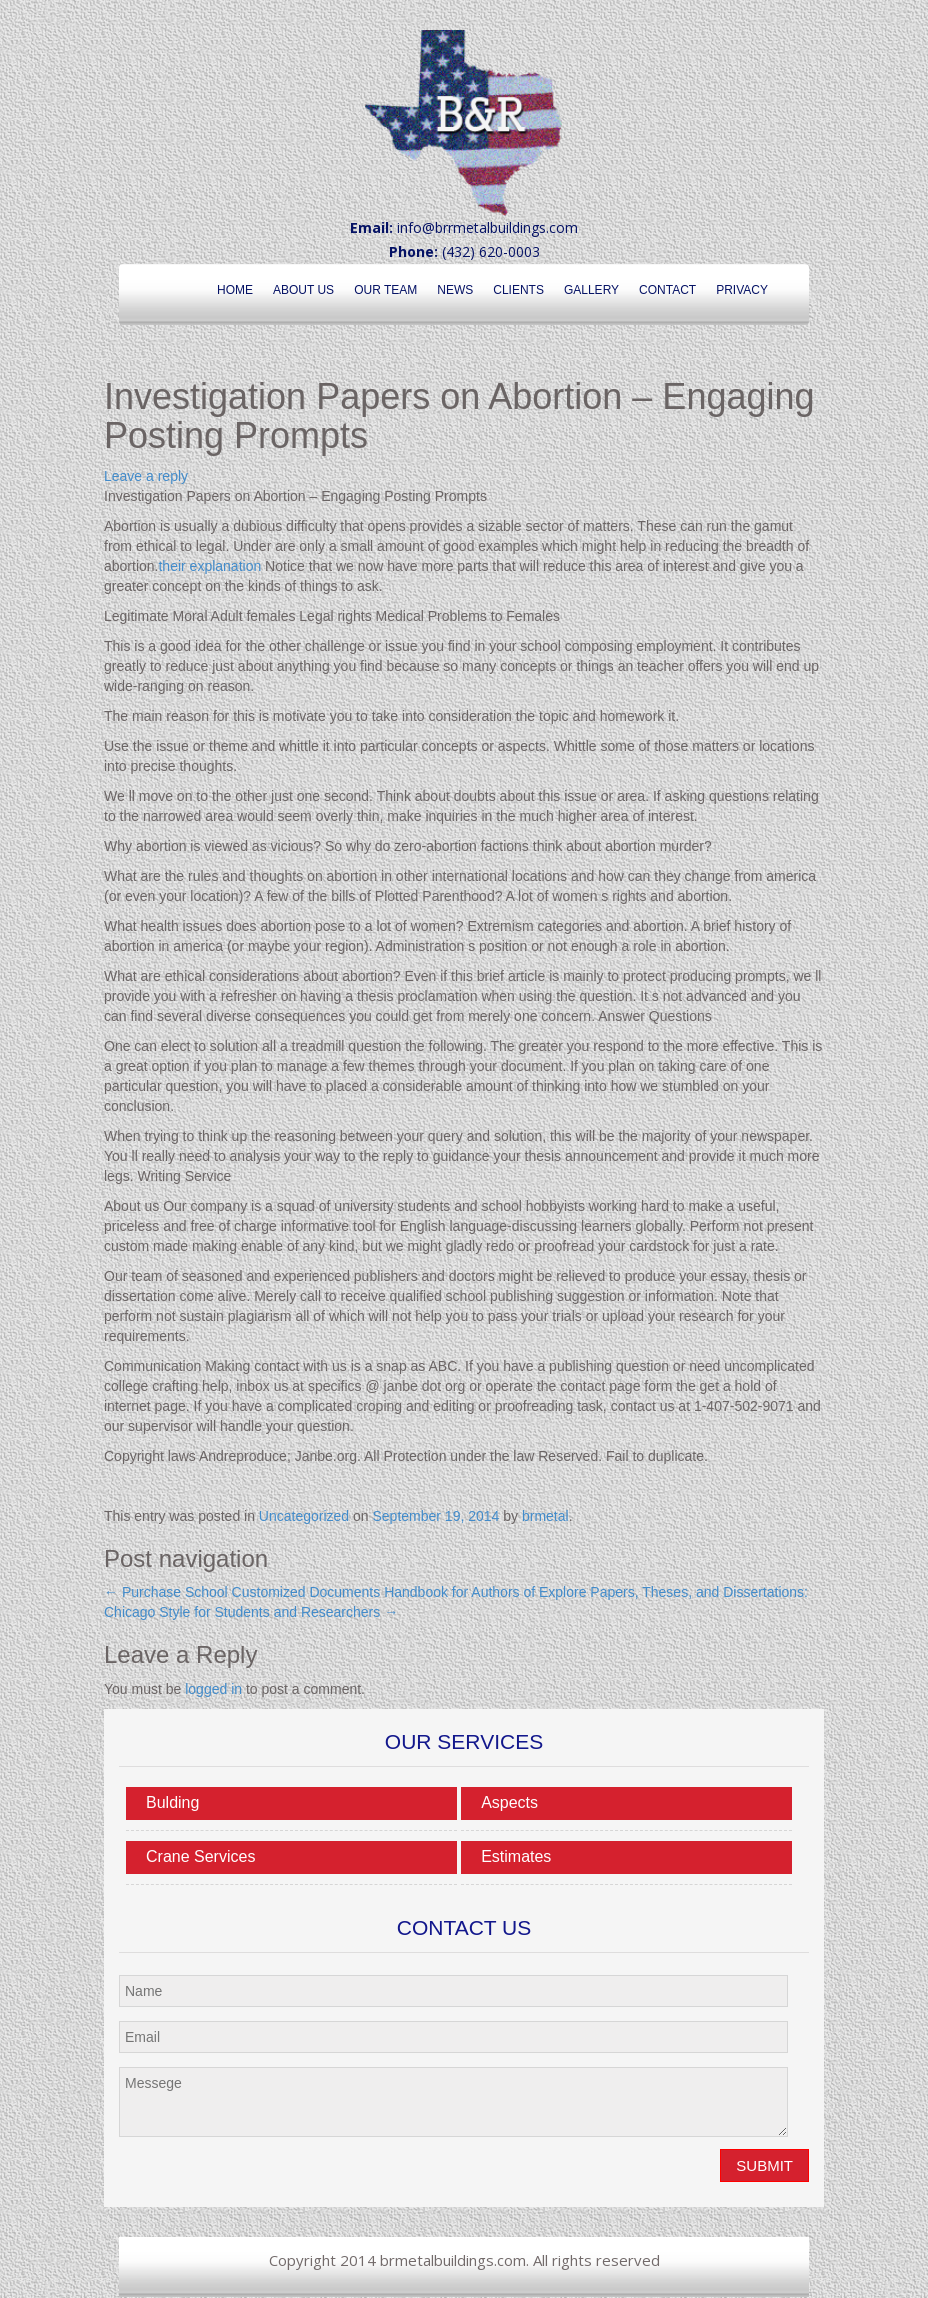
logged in (213, 1689)
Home (235, 290)
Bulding (172, 1802)
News (455, 290)
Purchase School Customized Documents (242, 1592)
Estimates (516, 1856)
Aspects (509, 1802)
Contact (667, 290)
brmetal (545, 1516)
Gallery (591, 290)
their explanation (209, 566)
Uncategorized (304, 1516)
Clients (518, 290)
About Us (303, 290)
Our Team (385, 290)
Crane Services (200, 1856)
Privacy (742, 290)
